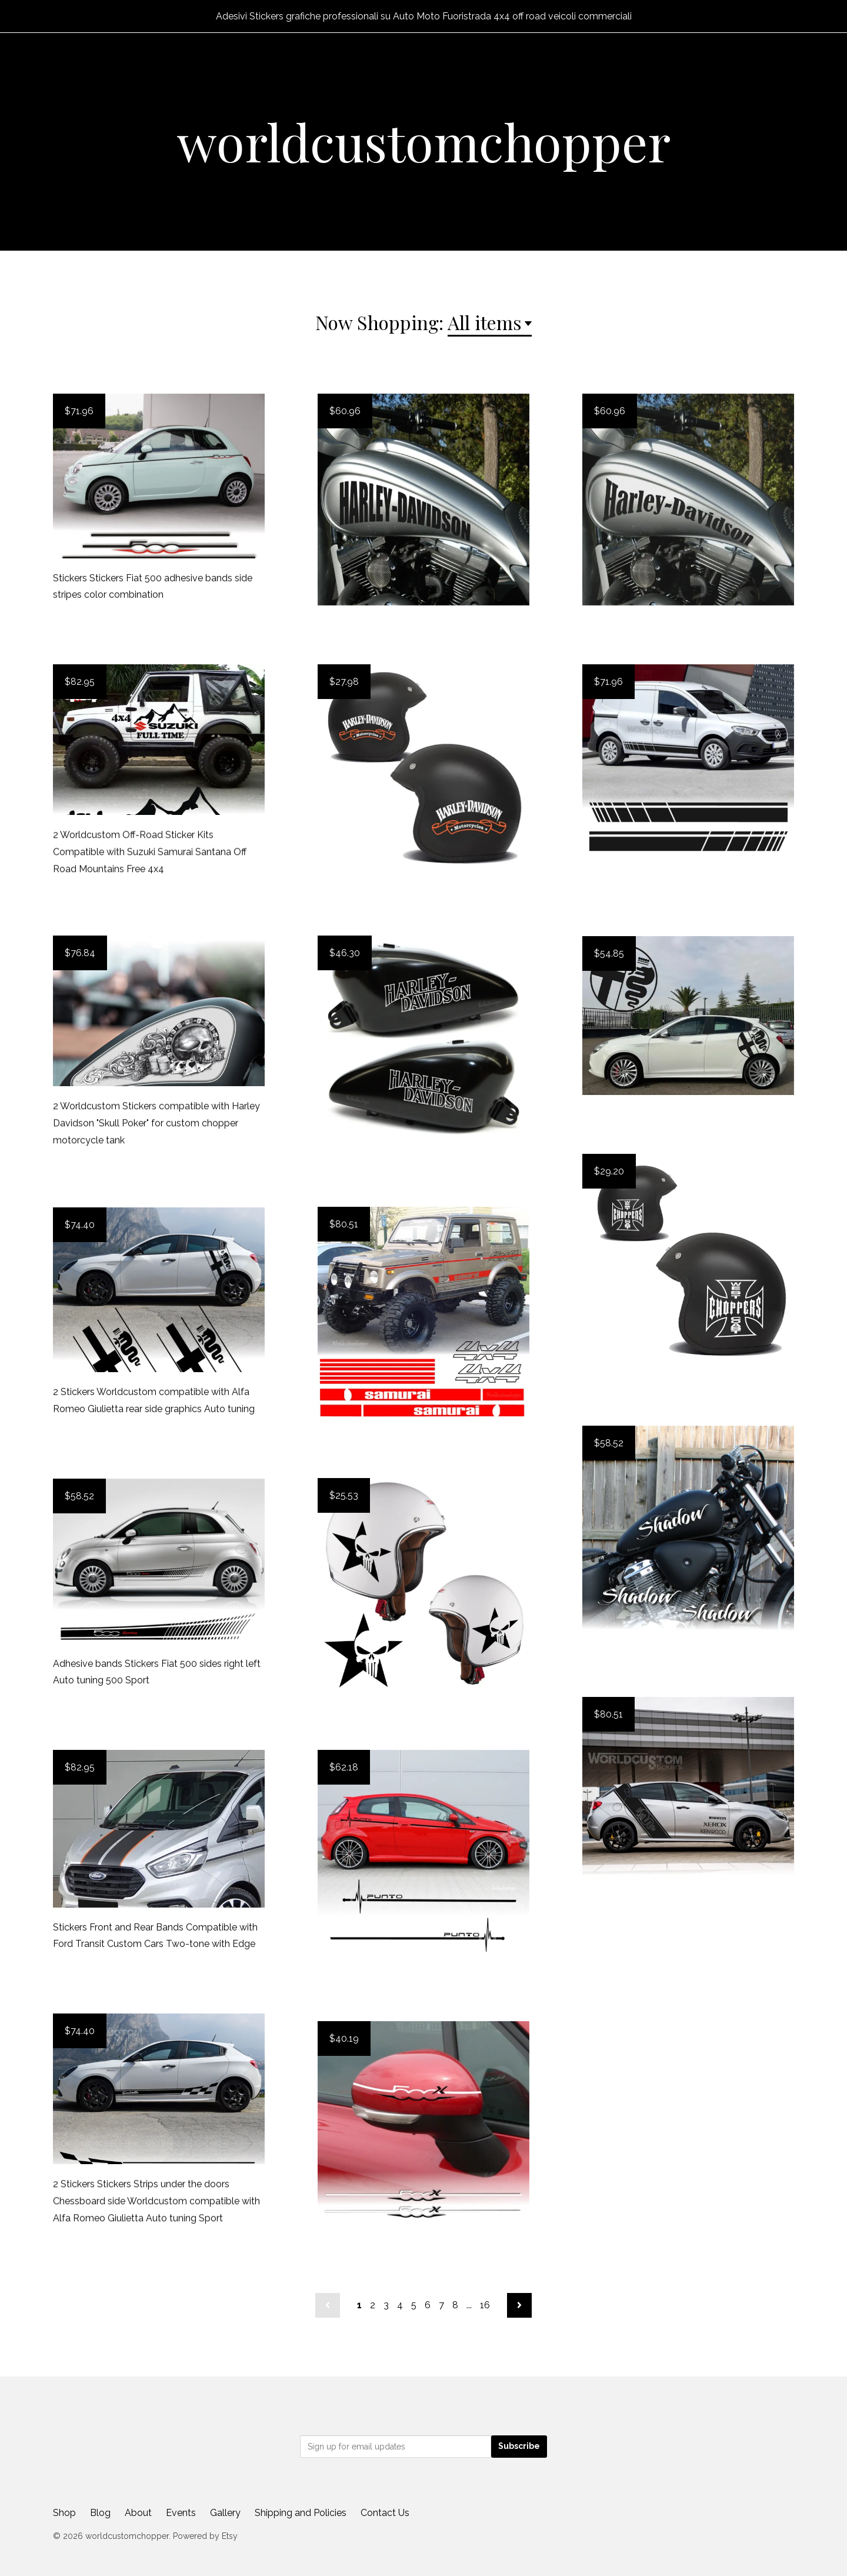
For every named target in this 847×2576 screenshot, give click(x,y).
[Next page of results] (519, 2305)
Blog (100, 2512)
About (138, 2512)
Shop (64, 2512)
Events (181, 2512)
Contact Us (385, 2512)
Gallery (225, 2512)
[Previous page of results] (327, 2305)
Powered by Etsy (205, 2536)
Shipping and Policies (300, 2512)
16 (485, 2305)
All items (485, 322)
